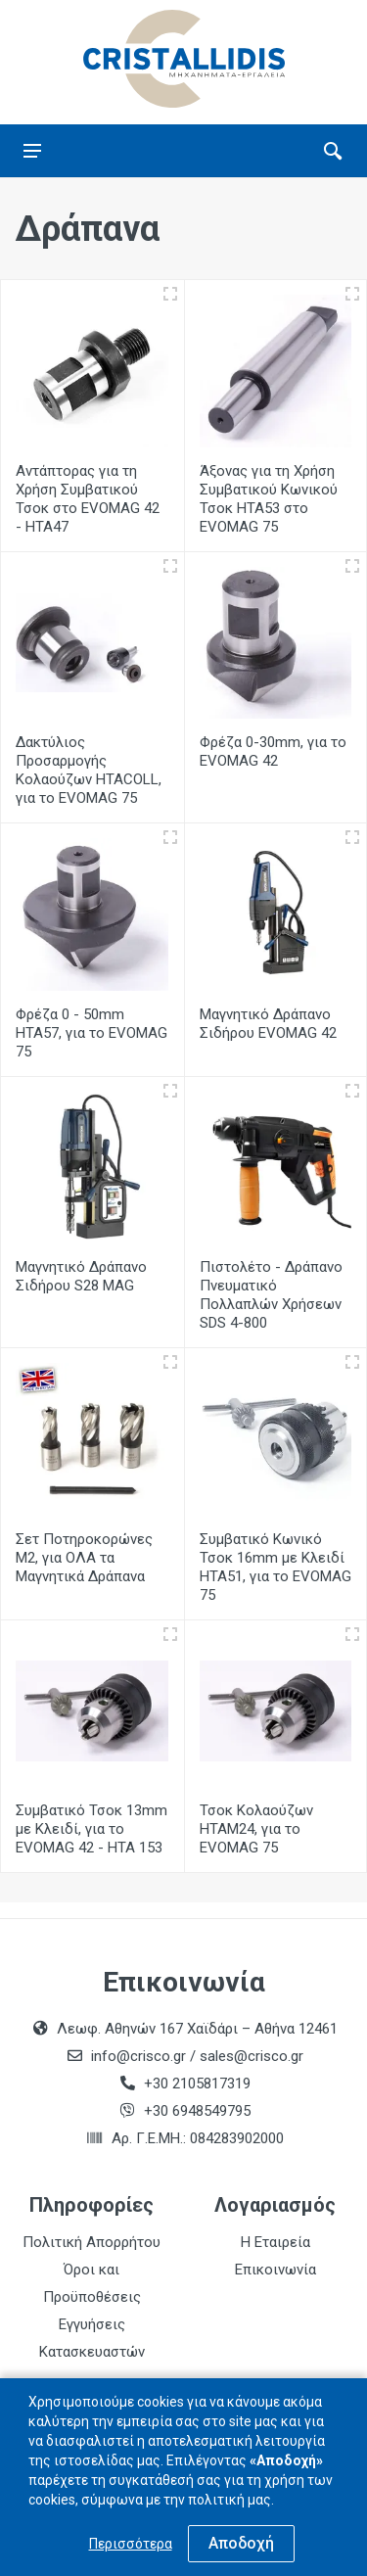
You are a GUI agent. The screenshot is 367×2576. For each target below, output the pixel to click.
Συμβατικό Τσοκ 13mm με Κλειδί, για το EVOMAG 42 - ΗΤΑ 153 (91, 1829)
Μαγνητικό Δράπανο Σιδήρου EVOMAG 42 (268, 1024)
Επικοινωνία (275, 2269)
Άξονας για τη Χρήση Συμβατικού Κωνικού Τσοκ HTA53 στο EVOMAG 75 (269, 499)
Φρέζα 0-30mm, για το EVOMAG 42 (273, 751)
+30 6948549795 (197, 2111)
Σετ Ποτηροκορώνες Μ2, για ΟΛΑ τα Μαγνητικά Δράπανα (84, 1557)
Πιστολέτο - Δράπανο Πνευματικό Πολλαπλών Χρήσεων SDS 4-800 (271, 1295)
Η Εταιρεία (275, 2242)
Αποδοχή (241, 2543)
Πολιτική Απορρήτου (92, 2242)
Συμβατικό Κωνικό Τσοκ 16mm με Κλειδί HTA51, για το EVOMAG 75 (275, 1567)
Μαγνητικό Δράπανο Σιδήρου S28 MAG (81, 1276)
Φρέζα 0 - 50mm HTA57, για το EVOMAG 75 (91, 1033)
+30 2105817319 (195, 2083)
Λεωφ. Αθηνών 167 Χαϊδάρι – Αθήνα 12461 (197, 2028)
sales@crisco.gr (251, 2056)
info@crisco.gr (140, 2056)
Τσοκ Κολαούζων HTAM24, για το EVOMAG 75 (256, 1829)
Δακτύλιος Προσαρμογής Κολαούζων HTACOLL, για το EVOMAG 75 (88, 770)
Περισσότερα (130, 2544)
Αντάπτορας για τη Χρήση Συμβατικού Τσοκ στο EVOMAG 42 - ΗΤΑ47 (88, 499)
